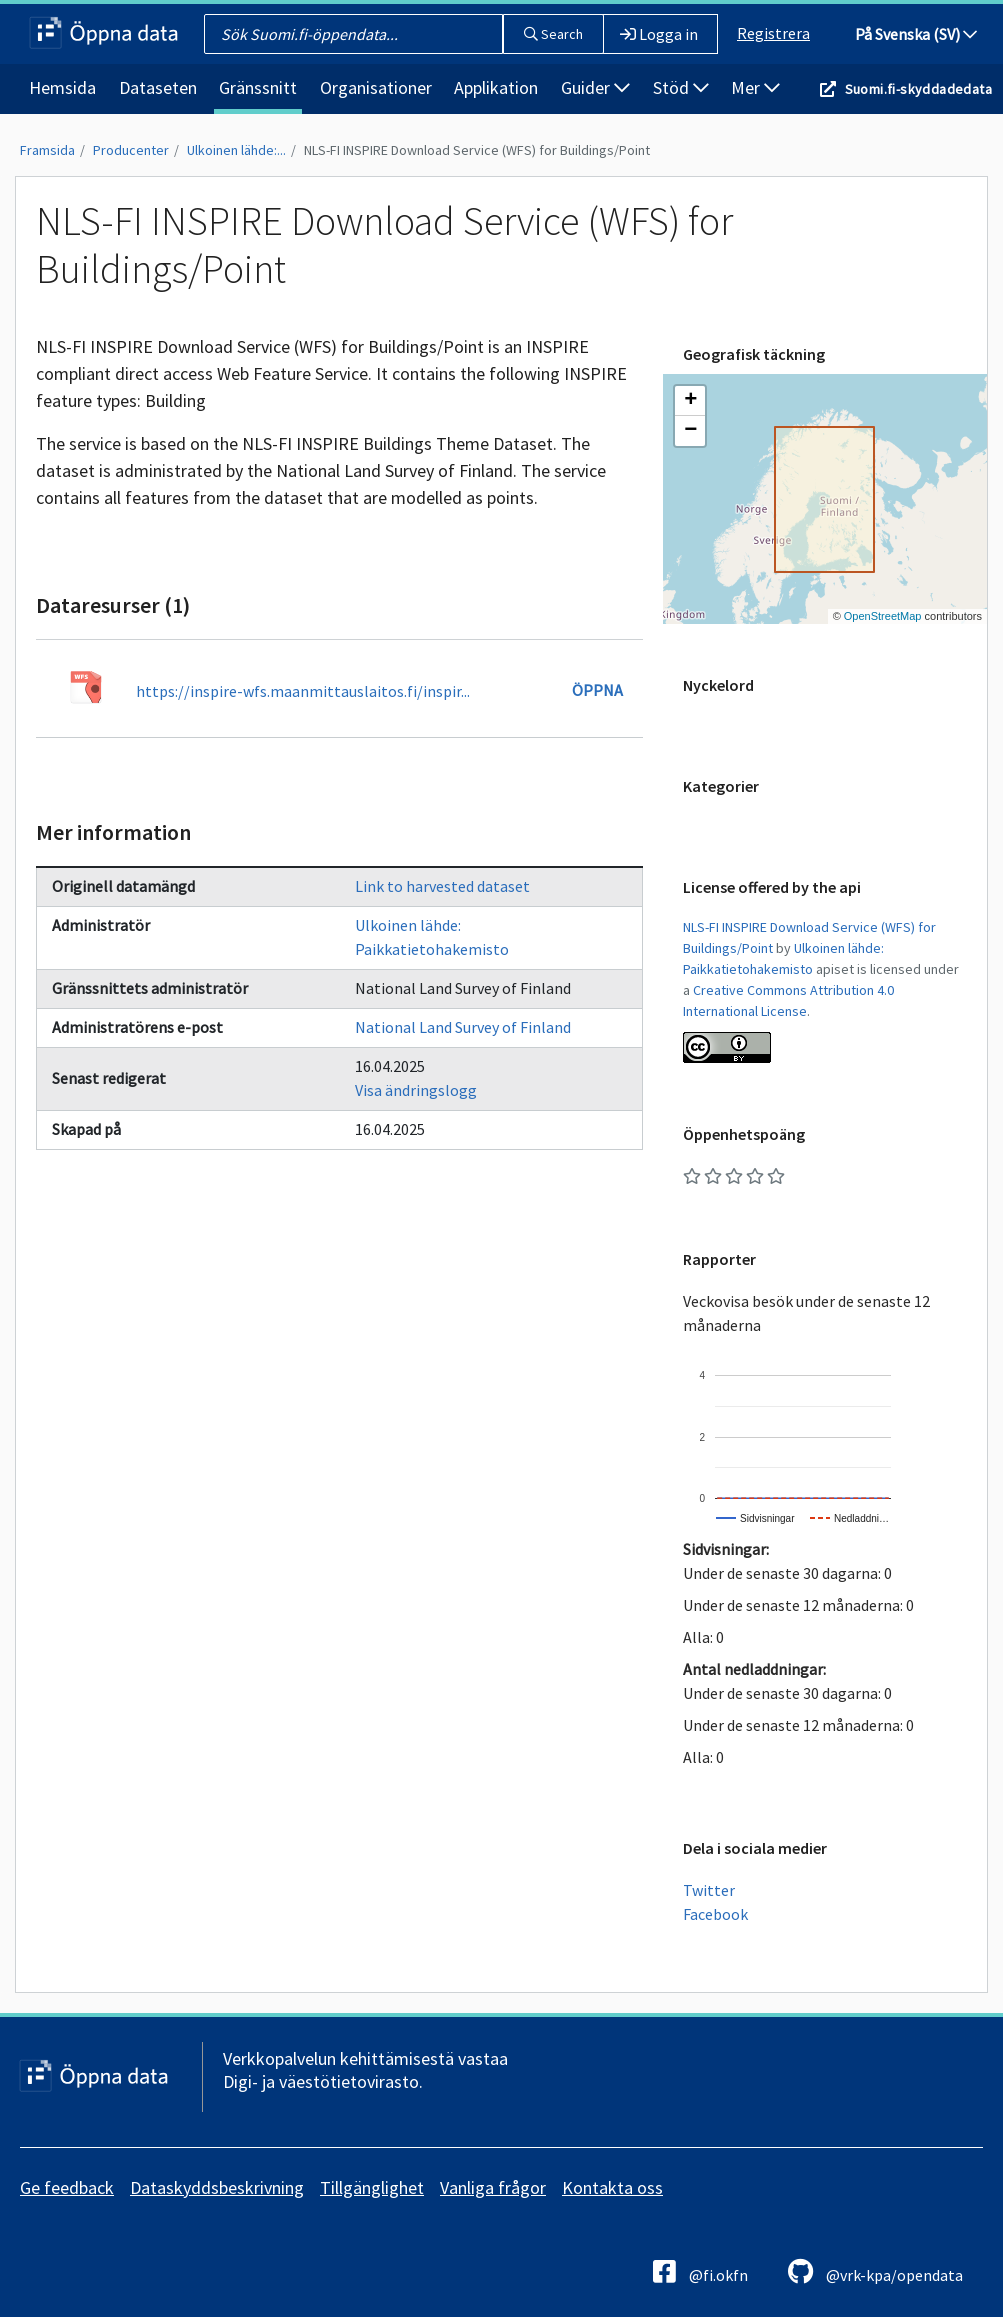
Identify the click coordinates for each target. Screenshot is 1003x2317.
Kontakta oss (612, 2187)
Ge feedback (67, 2187)
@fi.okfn (700, 2271)
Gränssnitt (258, 87)
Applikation (496, 87)
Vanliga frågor (493, 2187)
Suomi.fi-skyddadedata (918, 89)
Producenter (131, 150)
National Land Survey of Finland (463, 1027)
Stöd (681, 87)
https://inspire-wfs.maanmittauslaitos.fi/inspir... (303, 691)
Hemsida (62, 87)
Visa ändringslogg (416, 1090)
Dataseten (158, 87)
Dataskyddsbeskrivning (217, 2187)
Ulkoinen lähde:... (236, 150)
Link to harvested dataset (442, 886)
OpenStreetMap (883, 616)
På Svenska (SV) (916, 34)
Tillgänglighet (372, 2187)
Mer (755, 87)
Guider (595, 87)
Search (553, 34)
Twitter (709, 1890)
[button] (690, 401)
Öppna (597, 690)
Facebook (715, 1914)
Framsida (47, 150)
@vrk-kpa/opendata (875, 2271)
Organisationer (376, 87)
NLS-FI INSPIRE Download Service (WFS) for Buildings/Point (477, 150)
